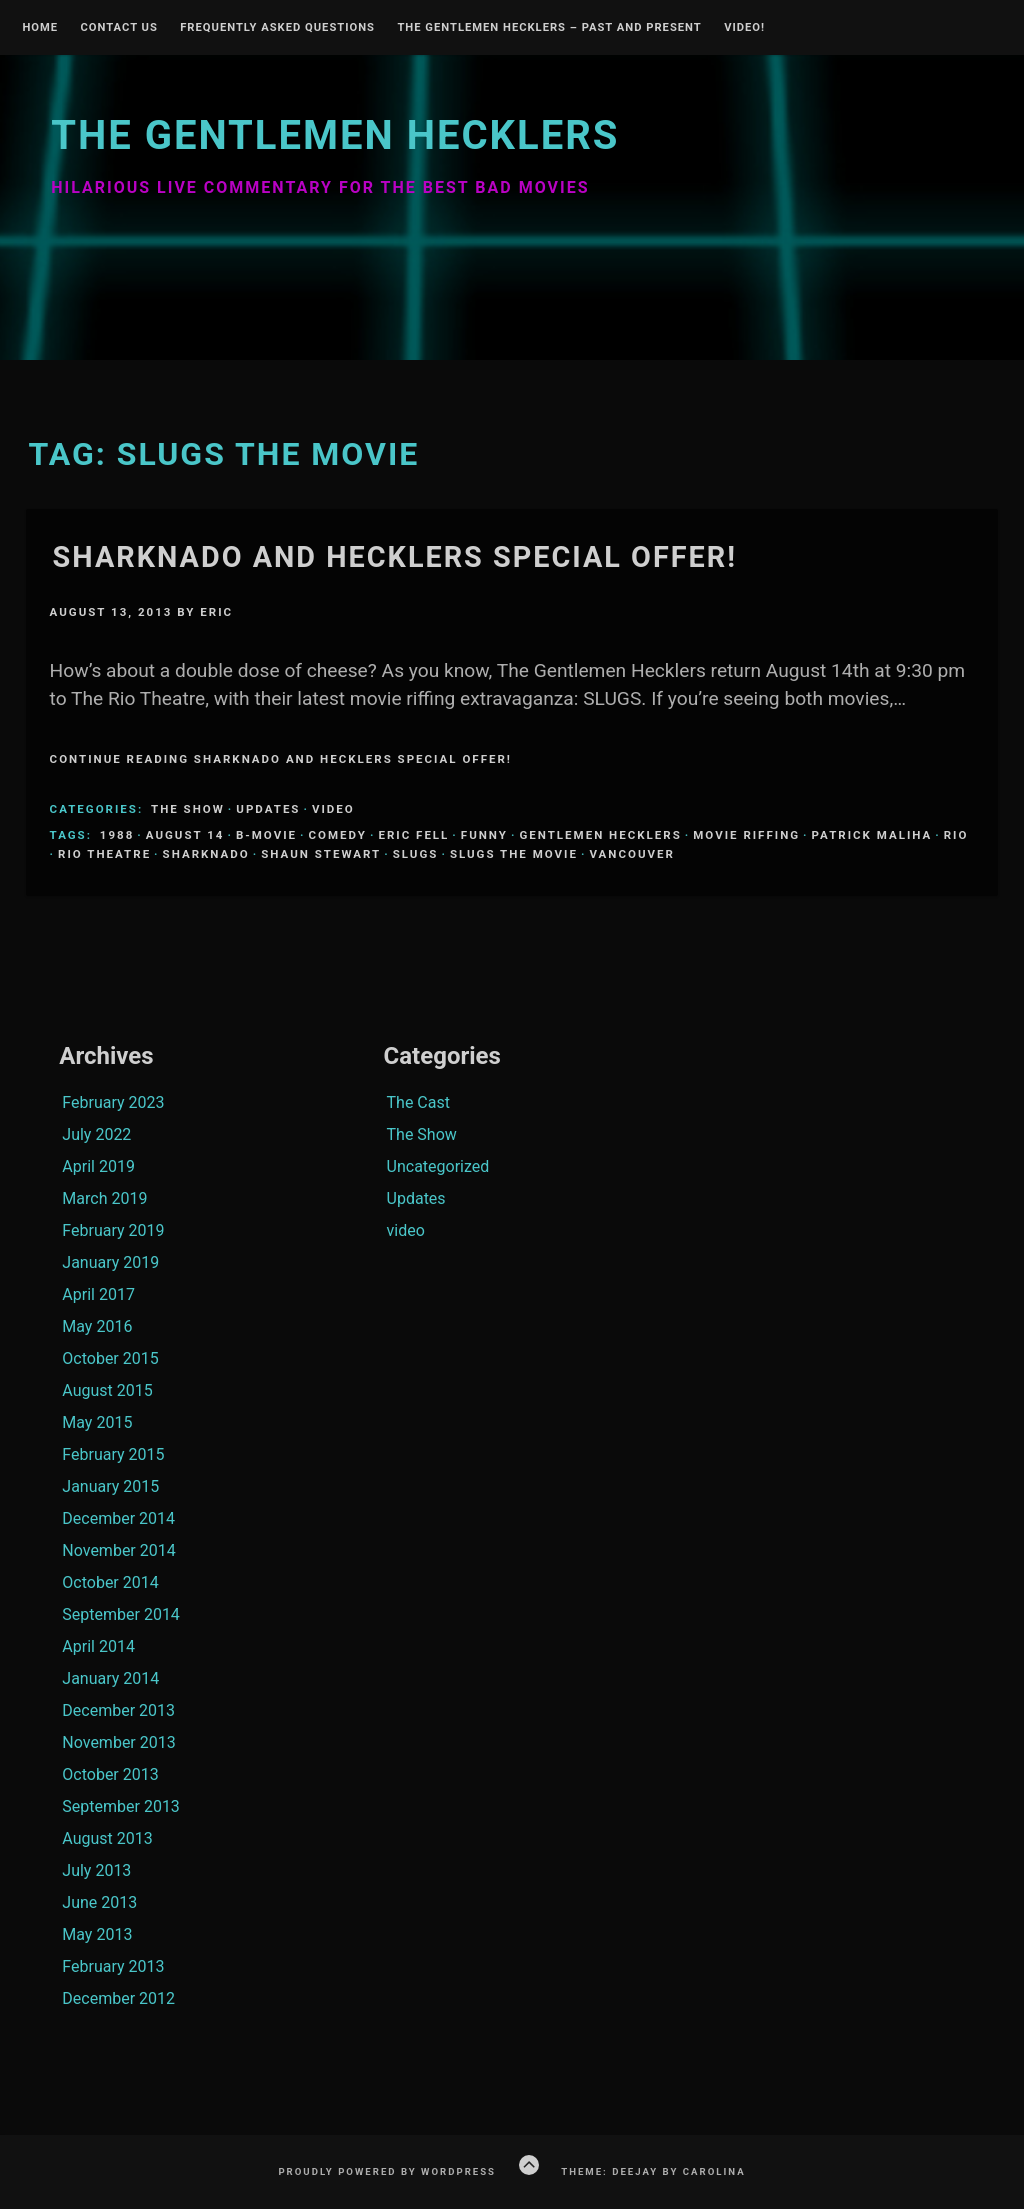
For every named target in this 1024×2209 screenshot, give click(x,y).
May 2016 (97, 1326)
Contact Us (118, 28)
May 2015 (97, 1422)
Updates (268, 809)
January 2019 (110, 1262)
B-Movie (266, 835)
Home (40, 28)
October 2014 (110, 1582)
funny (484, 835)
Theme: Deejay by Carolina (653, 2171)
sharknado (206, 854)
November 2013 (118, 1742)
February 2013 (113, 1966)
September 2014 (121, 1614)
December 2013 (118, 1710)
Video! (744, 28)
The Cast (418, 1102)
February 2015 (113, 1454)
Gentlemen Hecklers (600, 835)
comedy (338, 835)
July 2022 (96, 1134)
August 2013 (107, 1838)
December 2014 (118, 1518)
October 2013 (110, 1774)
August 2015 (107, 1390)
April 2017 (98, 1294)
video (333, 809)
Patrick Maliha (872, 835)
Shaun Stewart (321, 854)
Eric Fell (413, 835)
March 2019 (104, 1198)
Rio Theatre (104, 854)
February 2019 (113, 1230)
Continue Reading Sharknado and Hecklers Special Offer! (281, 759)
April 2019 (98, 1166)
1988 (117, 835)
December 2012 (118, 1998)
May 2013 (97, 1934)
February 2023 (113, 1102)
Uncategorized (438, 1166)
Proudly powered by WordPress (387, 2171)
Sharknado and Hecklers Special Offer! (395, 557)
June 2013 (99, 1902)
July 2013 (96, 1870)
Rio (956, 835)
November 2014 (118, 1550)
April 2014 (98, 1646)
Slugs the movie (514, 854)
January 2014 (110, 1678)
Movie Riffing (746, 835)
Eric (216, 612)
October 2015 (110, 1358)
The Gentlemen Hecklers (335, 135)
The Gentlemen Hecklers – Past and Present (549, 28)
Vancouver (631, 854)
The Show (188, 809)
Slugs (416, 854)
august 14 (185, 835)
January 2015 (110, 1486)
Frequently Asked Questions (277, 28)
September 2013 (121, 1806)
